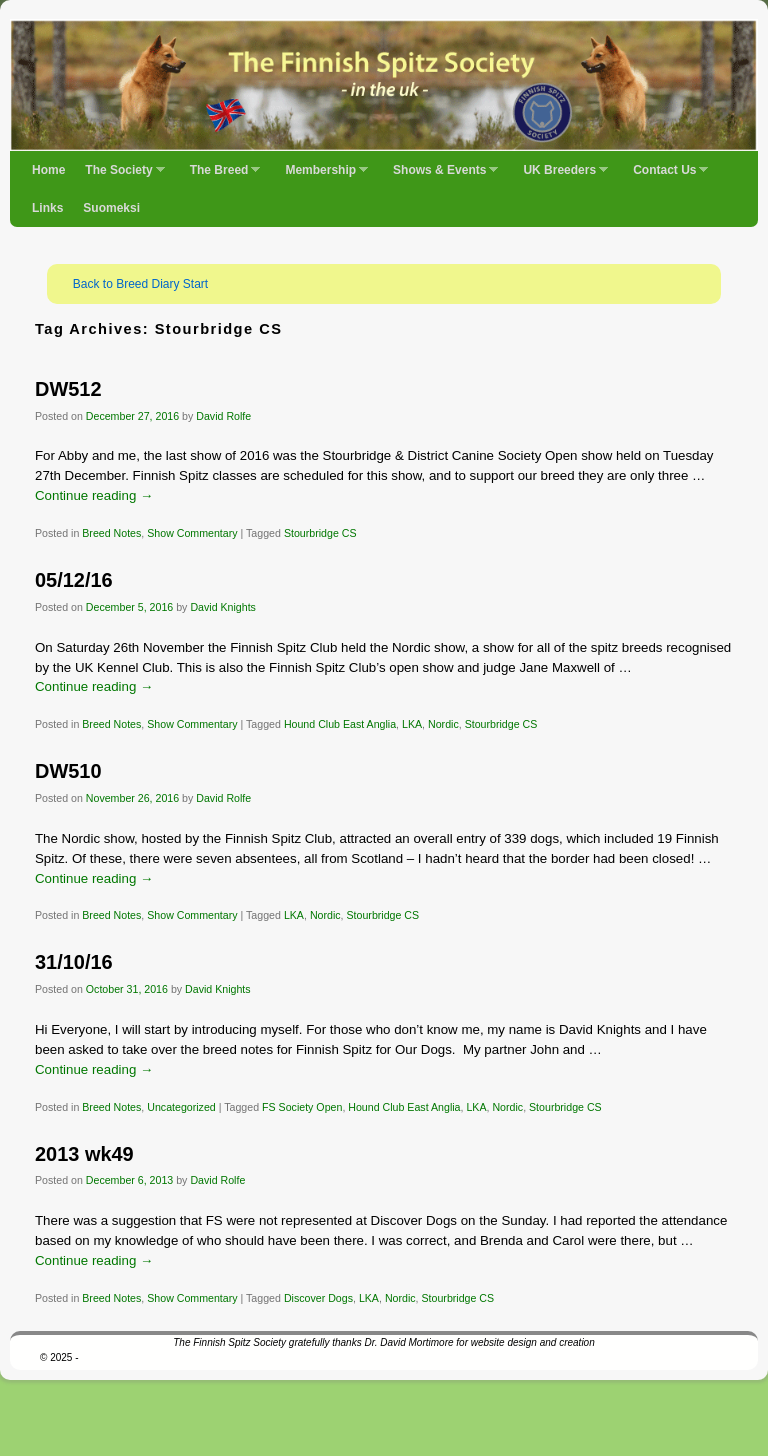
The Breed (220, 176)
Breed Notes (111, 533)
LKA (412, 724)
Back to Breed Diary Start (140, 284)
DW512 (68, 389)
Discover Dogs (318, 1298)
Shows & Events (440, 176)
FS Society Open (302, 1107)
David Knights (223, 607)
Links (47, 208)
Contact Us (665, 176)
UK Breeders (560, 176)
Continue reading (94, 495)
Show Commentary (192, 533)
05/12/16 (74, 580)
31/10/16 (74, 962)
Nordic (443, 724)
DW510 (68, 771)
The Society (119, 176)
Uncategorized (181, 1107)
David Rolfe (223, 416)
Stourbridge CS (320, 533)
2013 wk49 (84, 1154)
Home (48, 170)
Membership (321, 176)
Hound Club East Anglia (340, 724)
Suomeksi (111, 208)
